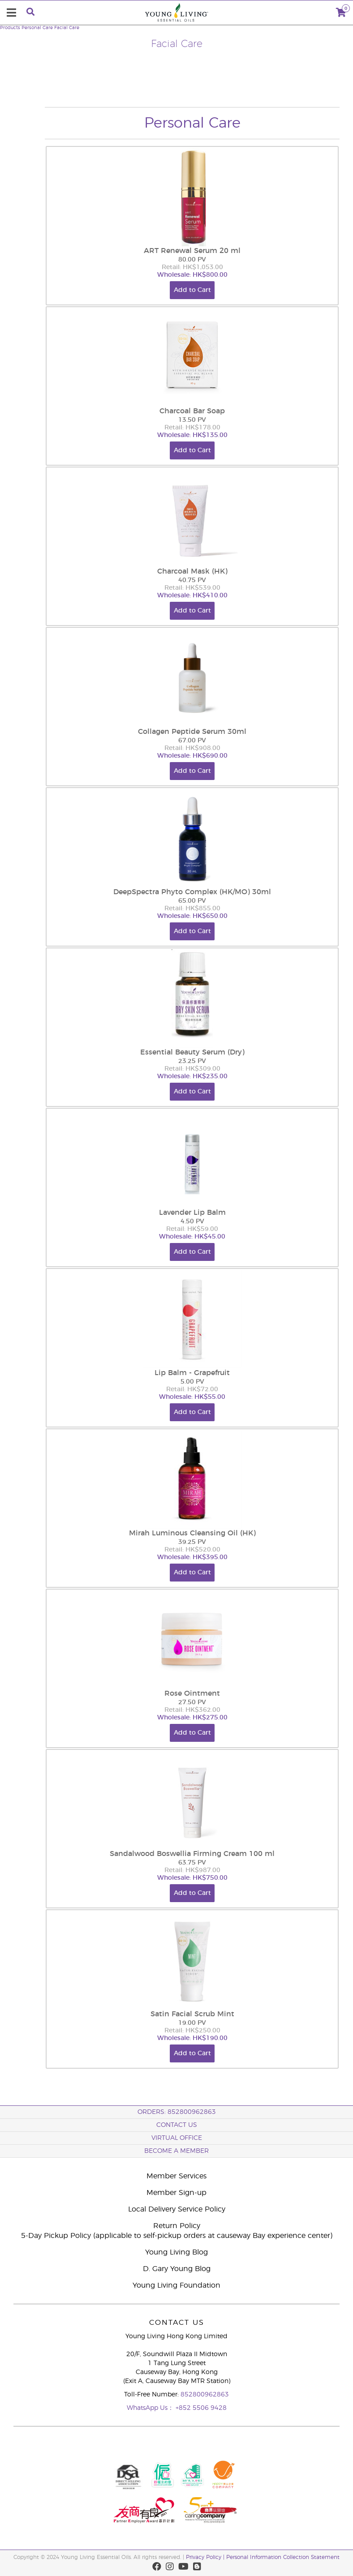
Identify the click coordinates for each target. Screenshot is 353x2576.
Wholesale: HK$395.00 (192, 1557)
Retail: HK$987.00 (192, 1870)
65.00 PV (192, 901)
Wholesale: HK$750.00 (192, 1878)
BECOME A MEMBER (176, 2151)
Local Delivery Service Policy (176, 2209)
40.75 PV (192, 580)
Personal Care (37, 28)
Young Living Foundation (176, 2285)
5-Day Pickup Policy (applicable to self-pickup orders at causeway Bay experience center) (176, 2235)
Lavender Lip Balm (192, 1212)
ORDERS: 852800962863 (177, 2112)
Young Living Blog (176, 2252)
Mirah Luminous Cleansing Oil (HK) (192, 1533)
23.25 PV (192, 1061)
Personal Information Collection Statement (283, 2557)
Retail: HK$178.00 (192, 427)
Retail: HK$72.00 (192, 1389)
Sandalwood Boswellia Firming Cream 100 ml (192, 1853)
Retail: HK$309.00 (192, 1069)
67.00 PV (192, 740)
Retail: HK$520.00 (192, 1550)
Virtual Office (176, 2138)
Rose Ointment (192, 1693)
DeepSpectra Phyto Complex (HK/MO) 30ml (192, 892)
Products (10, 28)
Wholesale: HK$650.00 (192, 916)
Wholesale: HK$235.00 (192, 1076)
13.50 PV (192, 420)
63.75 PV (192, 1863)
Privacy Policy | (206, 2557)
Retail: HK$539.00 (192, 588)
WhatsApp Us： (151, 2408)
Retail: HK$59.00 (192, 1229)
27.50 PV (192, 1702)
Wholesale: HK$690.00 (192, 756)
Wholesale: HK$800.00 (192, 275)
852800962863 (205, 2395)
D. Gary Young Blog (177, 2268)
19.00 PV (192, 2023)
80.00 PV (192, 260)
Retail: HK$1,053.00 (192, 267)
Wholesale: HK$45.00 (192, 1237)
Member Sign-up (176, 2192)
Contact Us (176, 2125)
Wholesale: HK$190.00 (192, 2038)
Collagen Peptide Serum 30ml (192, 731)
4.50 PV (192, 1221)
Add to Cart (192, 290)
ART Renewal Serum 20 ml (192, 250)
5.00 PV (192, 1382)
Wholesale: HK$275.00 (192, 1717)
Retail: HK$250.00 (192, 2030)
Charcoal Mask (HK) (192, 571)
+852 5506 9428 (201, 2408)
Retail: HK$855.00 (192, 908)
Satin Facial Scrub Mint (192, 2014)
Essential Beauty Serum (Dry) (192, 1052)
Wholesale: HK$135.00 (192, 435)
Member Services (176, 2176)
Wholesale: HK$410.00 (192, 595)
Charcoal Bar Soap (192, 411)
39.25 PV (192, 1542)
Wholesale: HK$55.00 (192, 1397)
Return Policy (176, 2225)
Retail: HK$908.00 (192, 748)
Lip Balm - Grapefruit (192, 1372)
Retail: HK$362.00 (192, 1710)
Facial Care (66, 28)
